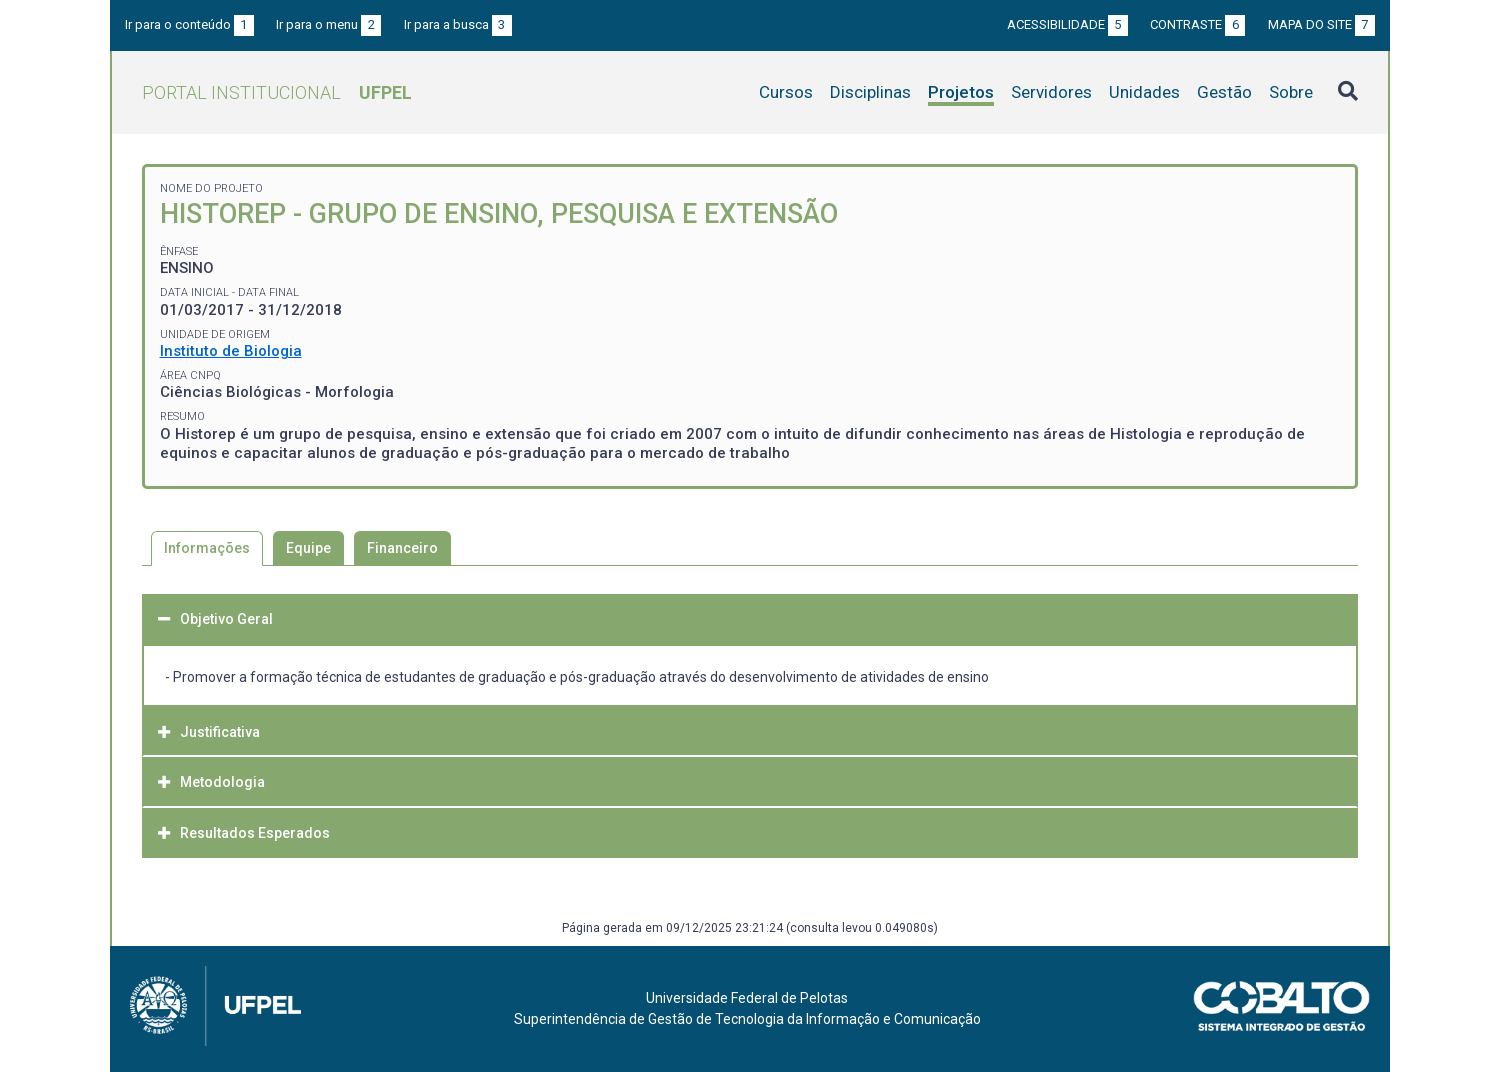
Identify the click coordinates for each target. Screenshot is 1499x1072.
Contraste (1197, 24)
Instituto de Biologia (231, 351)
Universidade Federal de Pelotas (747, 998)
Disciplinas (870, 92)
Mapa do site (1321, 24)
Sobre (1291, 92)
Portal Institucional (277, 92)
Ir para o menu (328, 24)
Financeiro (402, 548)
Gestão (1224, 92)
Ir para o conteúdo (189, 24)
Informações (207, 548)
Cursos (786, 92)
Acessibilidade (1067, 24)
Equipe (308, 548)
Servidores (1051, 92)
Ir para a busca (458, 24)
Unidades (1144, 92)
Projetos (961, 92)
